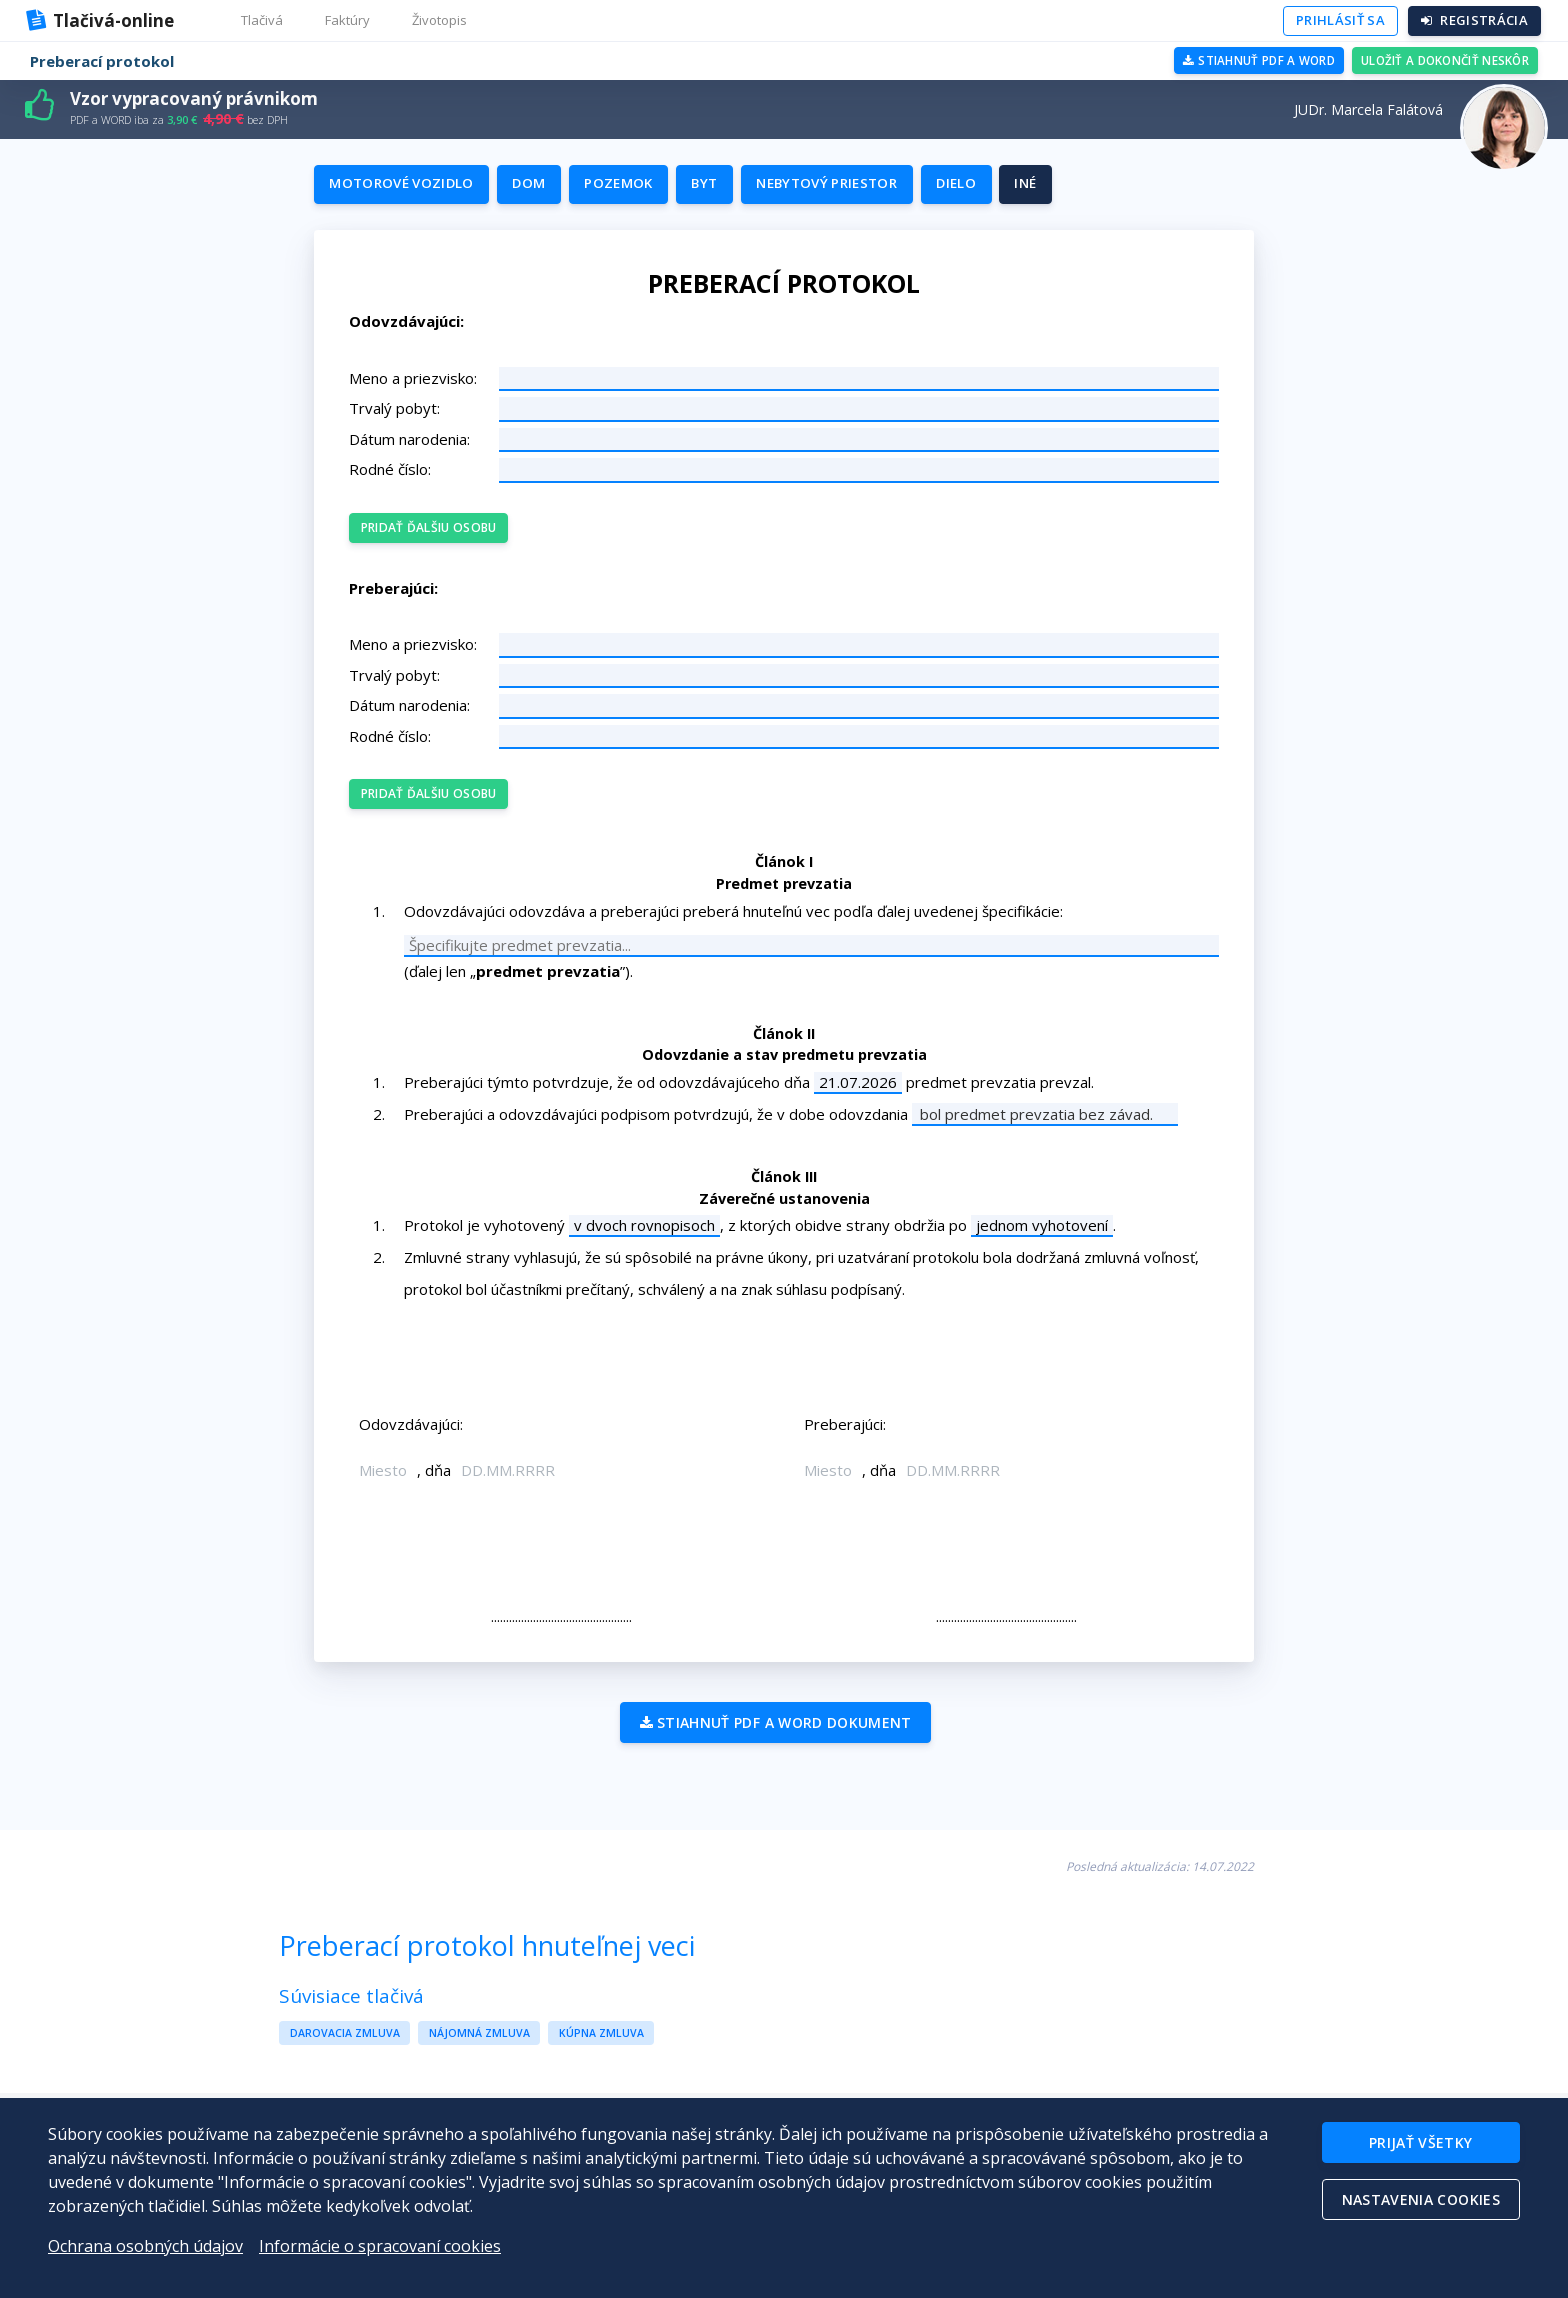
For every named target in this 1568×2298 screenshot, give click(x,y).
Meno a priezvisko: (423, 388)
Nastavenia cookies (1420, 2202)
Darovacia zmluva (345, 2049)
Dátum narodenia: (419, 449)
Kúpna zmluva (601, 2049)
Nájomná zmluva (479, 2049)
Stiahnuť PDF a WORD (1251, 60)
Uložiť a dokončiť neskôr (1442, 60)
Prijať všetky (1420, 2143)
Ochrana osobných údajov (145, 2246)
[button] (263, 21)
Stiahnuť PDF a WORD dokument (772, 1740)
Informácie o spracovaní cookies (380, 2246)
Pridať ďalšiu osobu (436, 536)
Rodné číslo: (400, 480)
